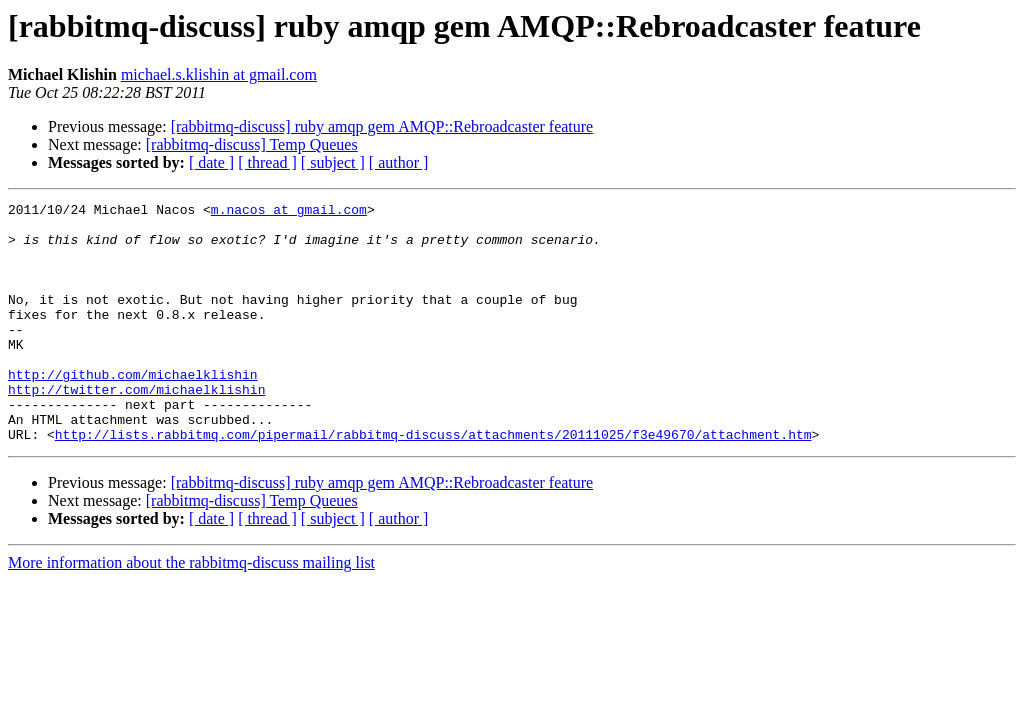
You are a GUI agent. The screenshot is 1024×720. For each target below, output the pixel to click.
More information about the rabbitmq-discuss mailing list (191, 610)
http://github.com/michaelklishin (133, 410)
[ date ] (211, 162)
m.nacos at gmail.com (289, 212)
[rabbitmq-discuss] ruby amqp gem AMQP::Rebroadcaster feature (382, 126)
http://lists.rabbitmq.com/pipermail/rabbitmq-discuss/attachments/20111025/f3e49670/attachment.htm (433, 482)
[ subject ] (333, 162)
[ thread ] (267, 162)
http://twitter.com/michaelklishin (136, 428)
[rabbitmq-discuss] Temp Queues (252, 144)
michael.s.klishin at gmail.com (219, 74)
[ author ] (399, 162)
